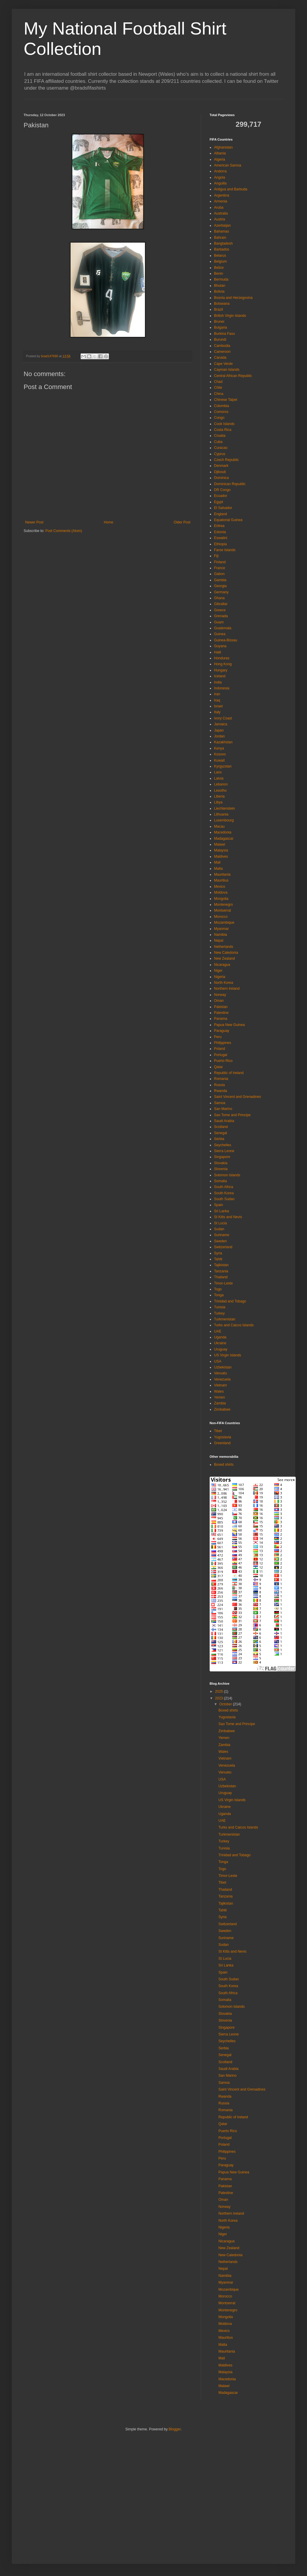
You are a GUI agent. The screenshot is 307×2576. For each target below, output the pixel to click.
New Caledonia (226, 953)
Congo (219, 418)
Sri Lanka (221, 1211)
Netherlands (223, 947)
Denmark (221, 466)
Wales (219, 1391)
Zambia (220, 1403)
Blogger (175, 2429)
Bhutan (219, 286)
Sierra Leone (224, 1151)
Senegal (220, 1133)
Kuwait (219, 760)
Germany (221, 592)
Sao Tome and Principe (232, 1115)
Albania (220, 153)
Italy (217, 712)
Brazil (218, 309)
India (218, 682)
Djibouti (220, 472)
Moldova (220, 892)
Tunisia (219, 1307)
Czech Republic (226, 460)
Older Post (182, 522)
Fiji (216, 556)
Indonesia (221, 688)
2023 (219, 1698)
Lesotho (220, 790)
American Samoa (227, 165)
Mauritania (222, 874)
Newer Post (34, 522)
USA (217, 1361)
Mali (217, 862)
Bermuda (221, 279)
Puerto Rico (223, 1061)
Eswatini (220, 538)
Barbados (221, 249)
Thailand (221, 1277)
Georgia (220, 586)
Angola (219, 177)
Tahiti (218, 1259)
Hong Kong (223, 664)
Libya (218, 802)
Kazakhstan (223, 742)
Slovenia (221, 1169)
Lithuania (221, 814)
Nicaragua (222, 965)
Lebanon (221, 784)
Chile (218, 388)
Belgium (220, 261)
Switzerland (223, 1247)
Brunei (219, 321)
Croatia (220, 436)
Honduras (221, 658)
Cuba (218, 442)
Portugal (220, 1055)
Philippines (222, 1043)
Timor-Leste (223, 1283)
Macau (219, 826)
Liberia (219, 796)
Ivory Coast (223, 718)
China (218, 394)
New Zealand (224, 958)
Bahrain (220, 237)
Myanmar (221, 929)
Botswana (222, 304)
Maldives (221, 856)
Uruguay (220, 1349)
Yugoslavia (222, 1437)
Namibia (220, 935)
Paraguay (221, 1031)
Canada (220, 357)
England (220, 514)
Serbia (219, 1139)
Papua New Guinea (229, 1025)
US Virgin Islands (227, 1355)
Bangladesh (223, 243)
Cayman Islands (226, 370)
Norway (220, 995)
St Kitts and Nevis (228, 1217)
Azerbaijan (222, 225)
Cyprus (219, 454)
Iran (217, 694)
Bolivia (219, 291)
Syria (218, 1253)
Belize (219, 268)
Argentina (221, 195)
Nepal (218, 940)
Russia (219, 1085)
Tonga (219, 1295)
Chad (218, 382)
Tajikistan (221, 1265)
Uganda (220, 1337)
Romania (221, 1079)
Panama (220, 1019)
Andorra (220, 171)
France (219, 568)
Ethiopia (220, 544)
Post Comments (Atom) (63, 531)
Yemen (219, 1397)
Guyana (220, 646)
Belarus (220, 255)
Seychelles (222, 1145)
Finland (220, 562)
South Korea (224, 1193)
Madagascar (223, 838)
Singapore (222, 1157)
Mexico (219, 887)
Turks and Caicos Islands (234, 1325)
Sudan (219, 1229)
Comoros (221, 412)
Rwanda (220, 1091)
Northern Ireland (227, 988)
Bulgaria (220, 327)
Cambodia (222, 346)
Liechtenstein (224, 808)
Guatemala (222, 628)
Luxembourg (224, 820)
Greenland (222, 1443)
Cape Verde (223, 364)
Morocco (221, 917)
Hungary (220, 670)
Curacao (220, 448)
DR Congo (222, 490)
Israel (218, 706)
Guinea (220, 634)
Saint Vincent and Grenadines (237, 1097)
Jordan (219, 736)
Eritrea (219, 526)
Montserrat (222, 910)
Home (108, 522)
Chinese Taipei (225, 400)
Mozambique (224, 922)
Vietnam (220, 1385)
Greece (220, 610)
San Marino (223, 1109)
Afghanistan (223, 147)
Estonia (220, 532)
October (226, 1704)
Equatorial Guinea (228, 520)
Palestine (221, 1013)
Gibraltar (221, 604)
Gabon (219, 574)
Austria (219, 219)
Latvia (218, 778)
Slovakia (220, 1163)
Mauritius (221, 880)
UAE (217, 1331)
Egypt (218, 502)
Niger (218, 971)
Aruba (218, 207)
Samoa (219, 1103)
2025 (219, 1691)
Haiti (217, 652)
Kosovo (220, 754)
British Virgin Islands (230, 316)
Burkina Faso (224, 334)
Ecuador (220, 496)
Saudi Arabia (224, 1121)
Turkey (219, 1313)
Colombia (221, 406)
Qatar (218, 1067)
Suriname (221, 1235)
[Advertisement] (55, 2496)
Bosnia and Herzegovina (233, 298)
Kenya (219, 748)
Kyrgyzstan (222, 766)
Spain (218, 1205)
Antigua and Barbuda (230, 189)
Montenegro (223, 904)
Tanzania (221, 1271)
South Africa (223, 1187)
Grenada (221, 616)
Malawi (219, 844)
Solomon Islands (227, 1175)
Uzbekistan (222, 1367)
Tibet (218, 1431)
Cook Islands (224, 424)
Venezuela (222, 1379)
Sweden (220, 1241)
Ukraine (220, 1343)
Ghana (219, 598)
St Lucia (220, 1223)
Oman (219, 1001)
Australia (221, 213)
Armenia (220, 201)
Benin (218, 273)
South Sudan (224, 1199)
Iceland (220, 676)
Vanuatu (220, 1373)
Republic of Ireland (229, 1073)
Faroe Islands (225, 550)
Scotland (221, 1127)
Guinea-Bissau (225, 640)
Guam (219, 622)
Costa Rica (222, 430)
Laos (218, 772)
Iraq (217, 700)
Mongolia (221, 899)
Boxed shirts (223, 1464)
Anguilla (220, 183)
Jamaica (220, 724)
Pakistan (221, 1007)
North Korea (223, 983)
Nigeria (219, 977)
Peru (217, 1037)
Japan (219, 730)
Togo (218, 1289)
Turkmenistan (224, 1319)
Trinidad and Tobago (230, 1301)
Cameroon (222, 352)
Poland (219, 1049)
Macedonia (222, 832)
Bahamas (221, 231)
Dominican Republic (230, 484)
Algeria (219, 159)
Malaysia (221, 850)
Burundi (220, 339)
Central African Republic (233, 376)
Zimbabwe (222, 1409)
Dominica (221, 478)
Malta (218, 869)
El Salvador (223, 508)
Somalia (220, 1181)
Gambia (220, 580)
